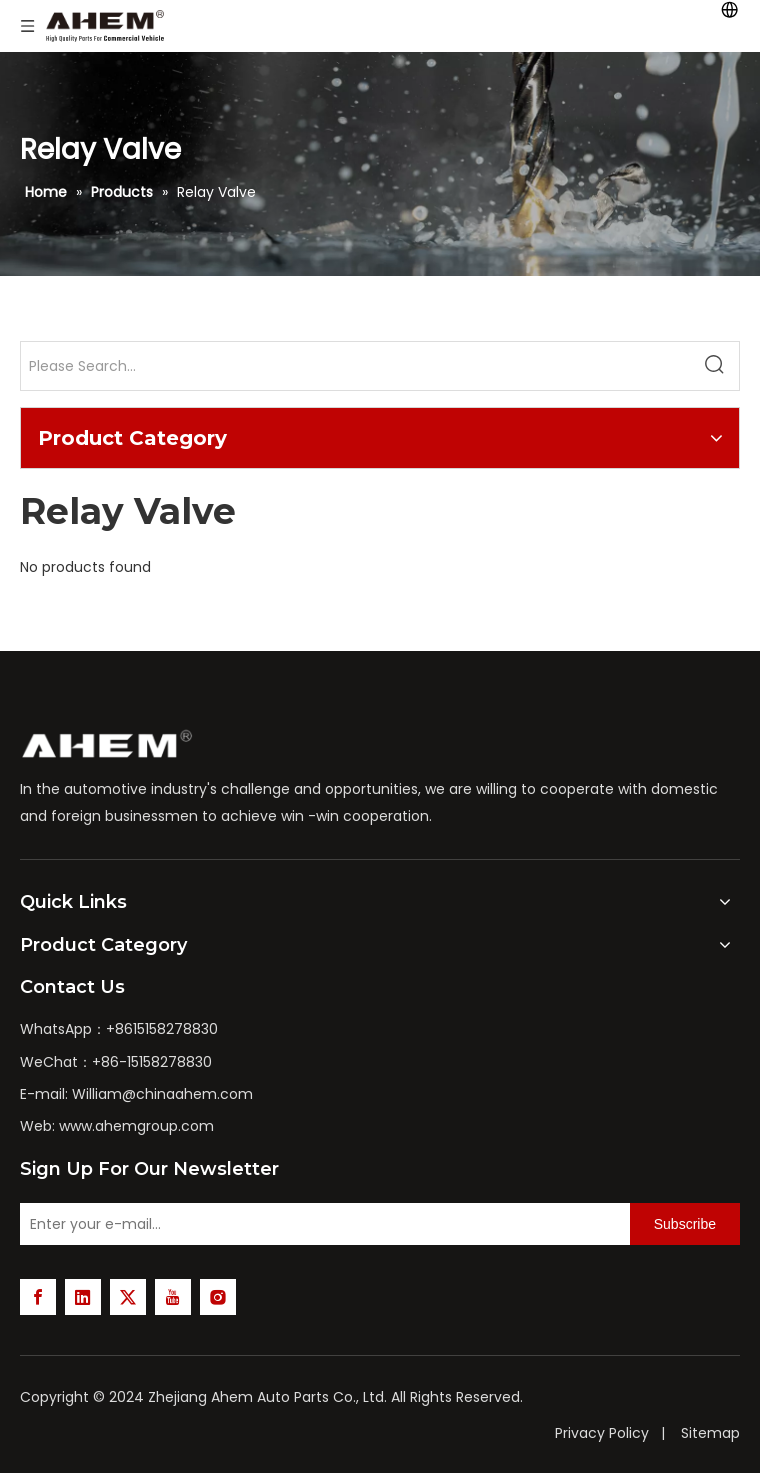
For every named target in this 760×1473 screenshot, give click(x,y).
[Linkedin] (83, 1297)
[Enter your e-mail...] (320, 1224)
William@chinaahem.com (162, 1094)
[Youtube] (173, 1297)
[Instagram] (218, 1297)
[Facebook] (38, 1297)
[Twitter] (128, 1297)
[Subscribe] (685, 1224)
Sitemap (710, 1433)
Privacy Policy (602, 1433)
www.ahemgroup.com (136, 1126)
